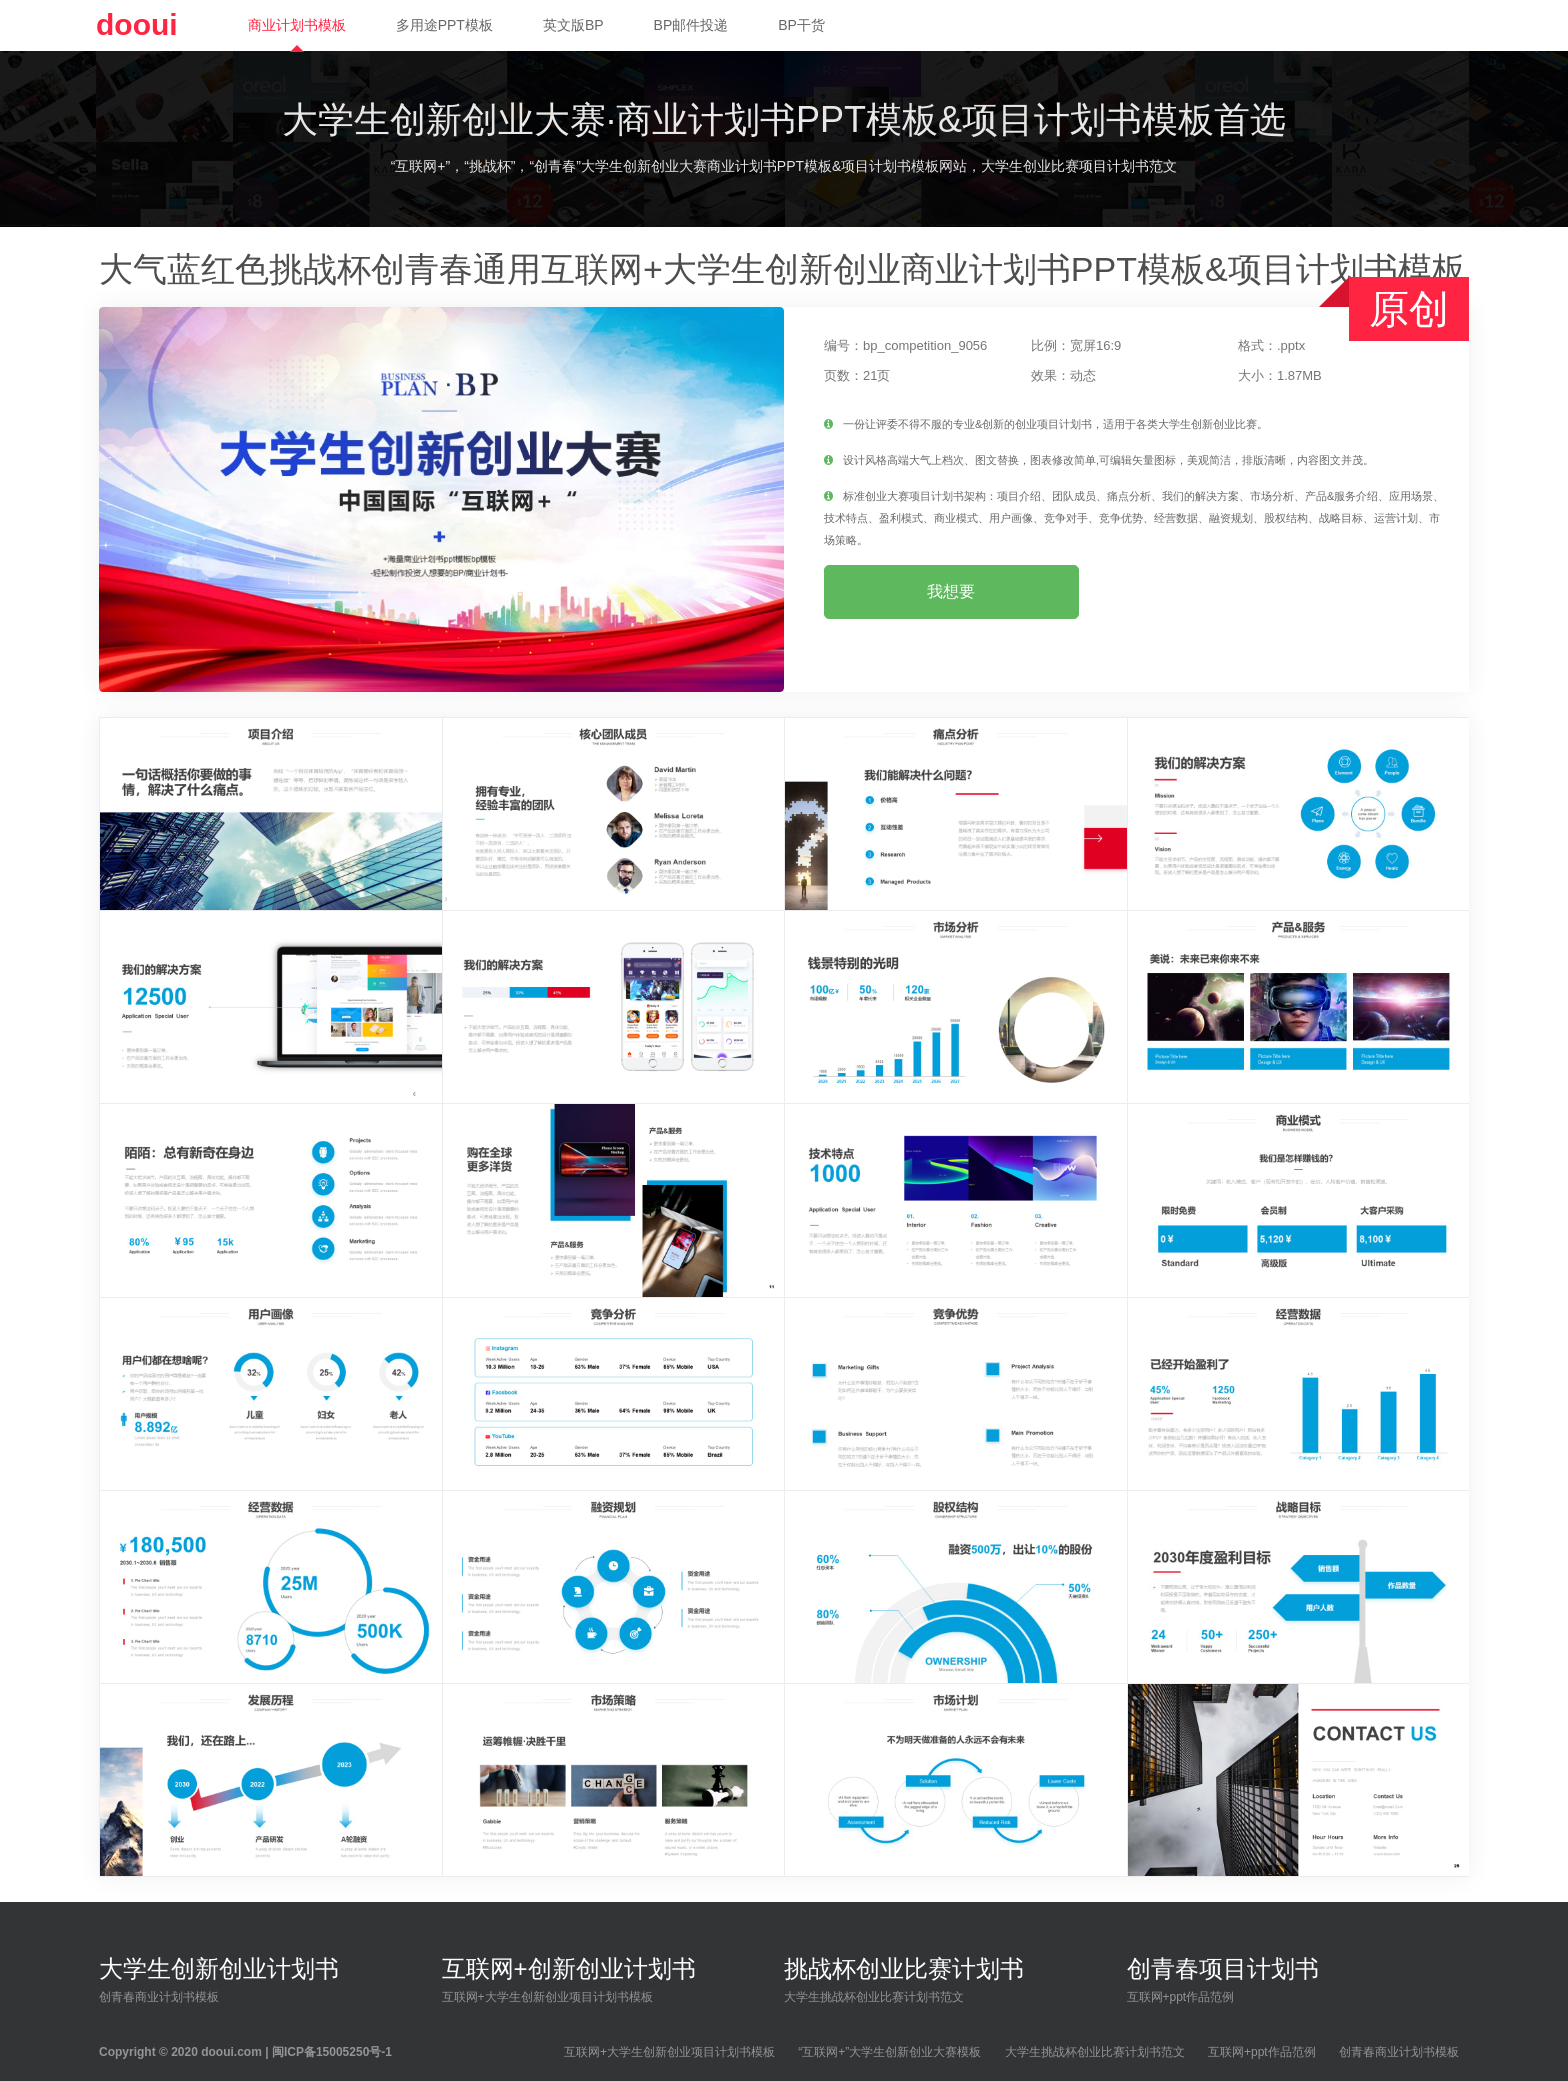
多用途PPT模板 (444, 25)
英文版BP (573, 25)
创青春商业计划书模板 (1399, 2052)
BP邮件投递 (691, 25)
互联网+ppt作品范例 (1262, 2052)
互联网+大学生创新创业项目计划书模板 (669, 2052)
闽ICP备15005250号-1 (332, 2052)
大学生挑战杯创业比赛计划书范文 (1095, 2052)
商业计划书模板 (297, 25)
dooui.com (231, 2052)
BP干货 (801, 25)
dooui (137, 24)
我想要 (951, 591)
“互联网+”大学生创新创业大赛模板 (889, 2052)
